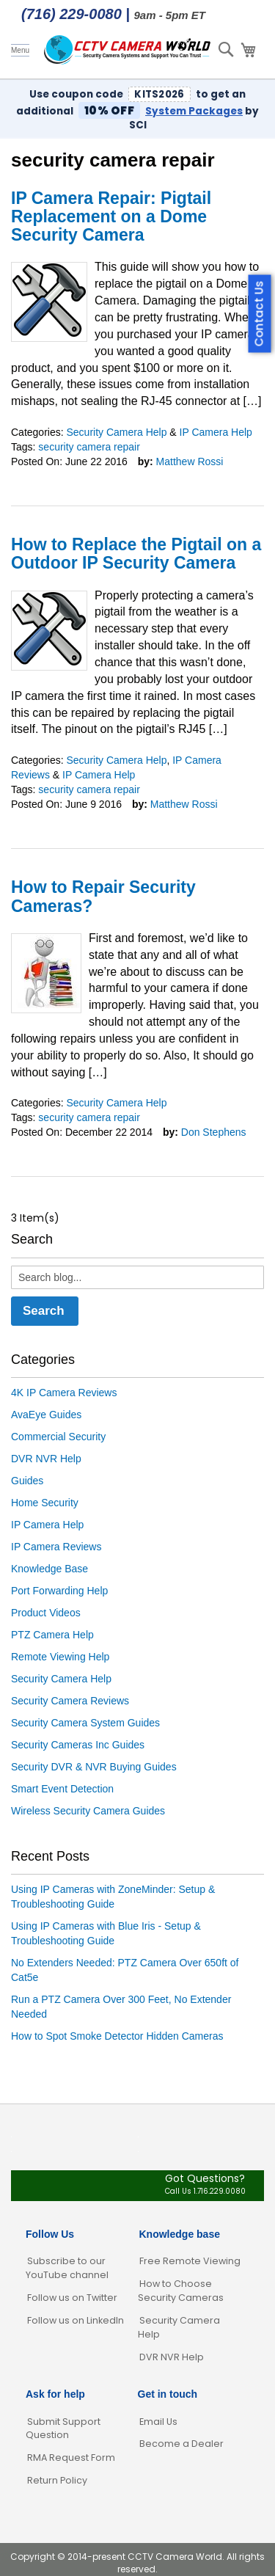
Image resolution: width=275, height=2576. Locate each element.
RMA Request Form (71, 2457)
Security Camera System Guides (85, 1723)
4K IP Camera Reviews (64, 1392)
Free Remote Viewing (190, 2261)
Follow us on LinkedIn (75, 2320)
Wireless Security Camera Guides (88, 1811)
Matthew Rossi (190, 461)
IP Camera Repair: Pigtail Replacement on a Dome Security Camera (111, 217)
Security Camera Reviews (70, 1701)
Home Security (44, 1502)
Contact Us (259, 314)
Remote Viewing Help (60, 1657)
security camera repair (89, 447)
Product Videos (46, 1613)
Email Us (158, 2421)
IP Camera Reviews (56, 1546)
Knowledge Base (49, 1569)
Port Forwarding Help (59, 1591)
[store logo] (127, 50)
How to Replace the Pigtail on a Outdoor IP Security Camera (136, 553)
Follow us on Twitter (72, 2297)
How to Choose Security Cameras (181, 2290)
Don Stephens (213, 1132)
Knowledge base (179, 2234)
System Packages (194, 111)
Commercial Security (58, 1436)
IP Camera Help (216, 432)
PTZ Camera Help (52, 1635)
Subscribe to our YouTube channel (67, 2268)
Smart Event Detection (62, 1789)
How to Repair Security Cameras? (103, 896)
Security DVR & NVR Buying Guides (94, 1767)
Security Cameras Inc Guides (77, 1745)
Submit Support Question (63, 2428)
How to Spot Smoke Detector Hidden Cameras (117, 2036)
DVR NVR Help (46, 1458)
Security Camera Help (116, 432)
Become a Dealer (181, 2443)
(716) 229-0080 (71, 14)
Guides (27, 1480)
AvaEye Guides (46, 1414)
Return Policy (57, 2480)
